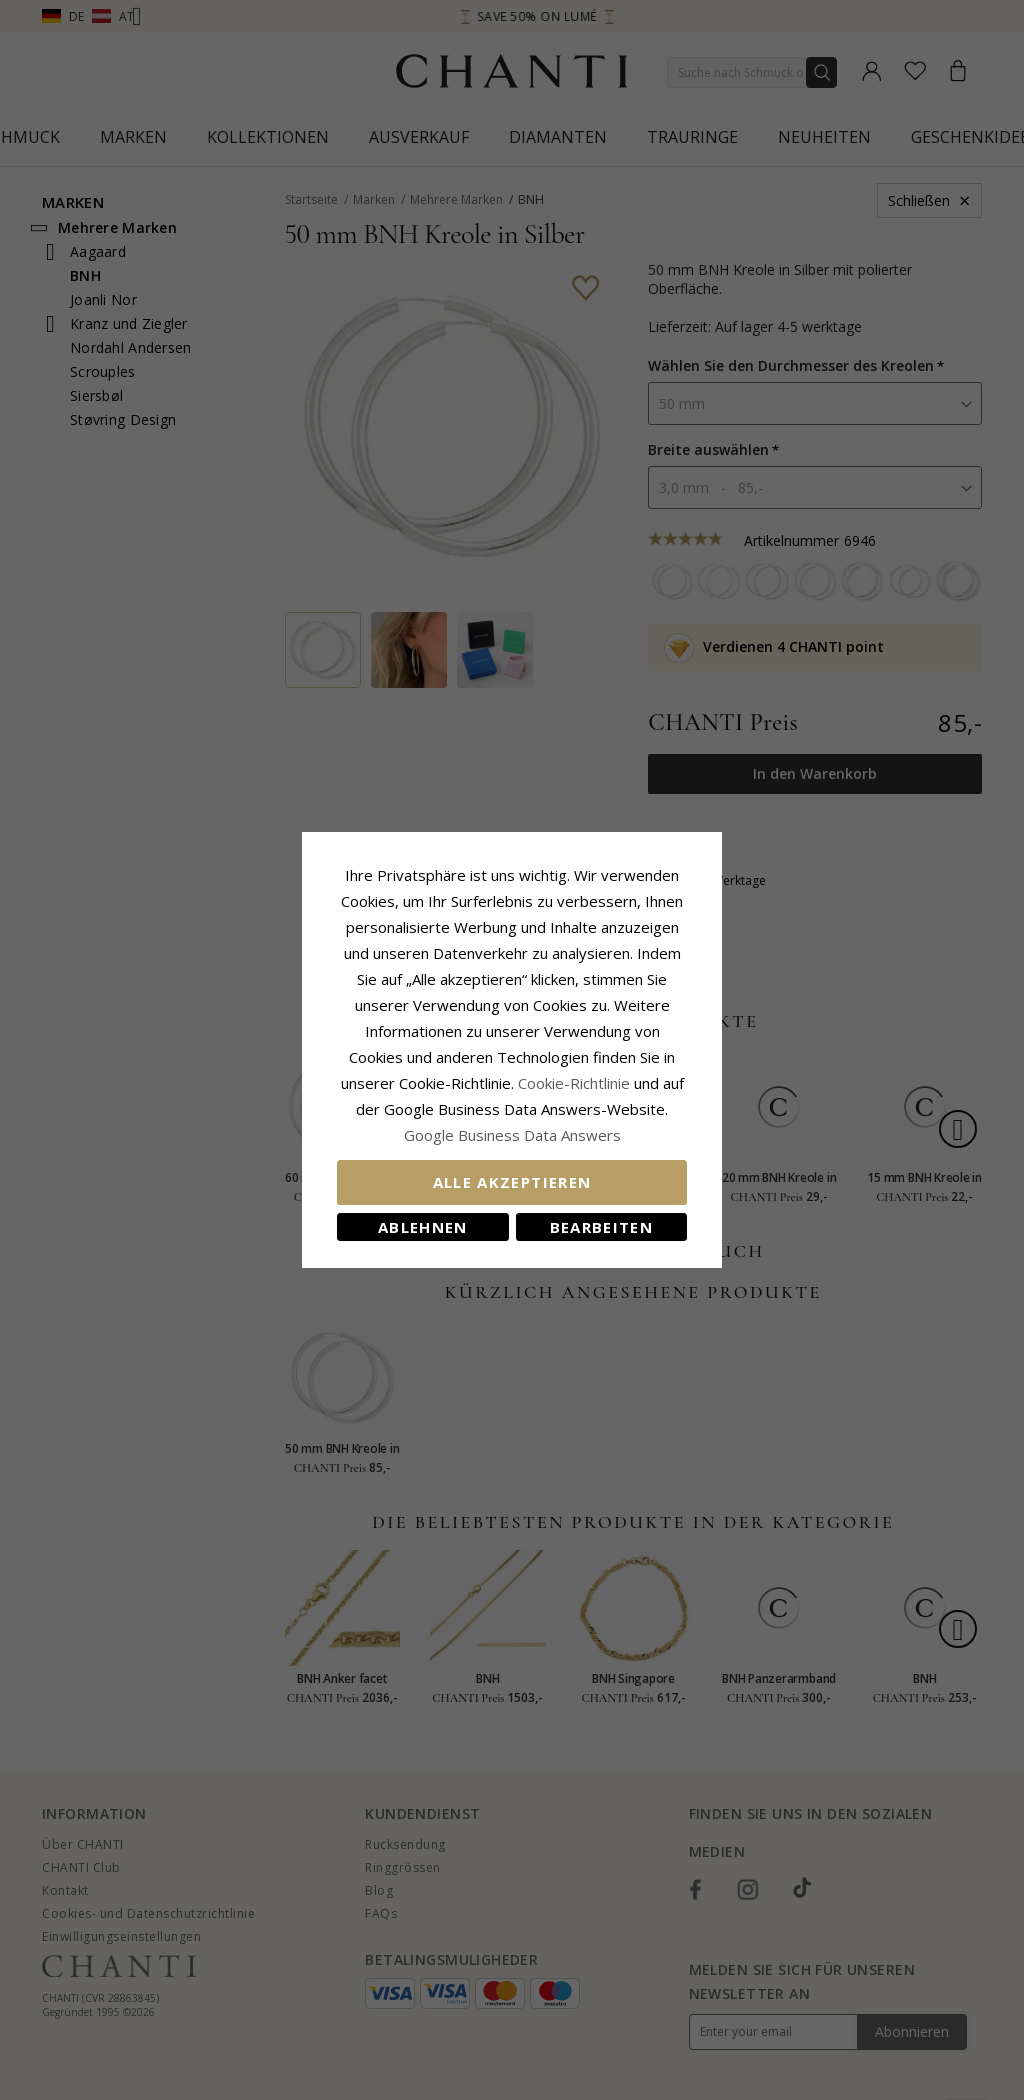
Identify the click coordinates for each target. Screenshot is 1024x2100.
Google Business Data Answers (512, 1135)
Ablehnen (423, 1227)
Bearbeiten (602, 1227)
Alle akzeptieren (512, 1182)
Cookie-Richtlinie (574, 1083)
